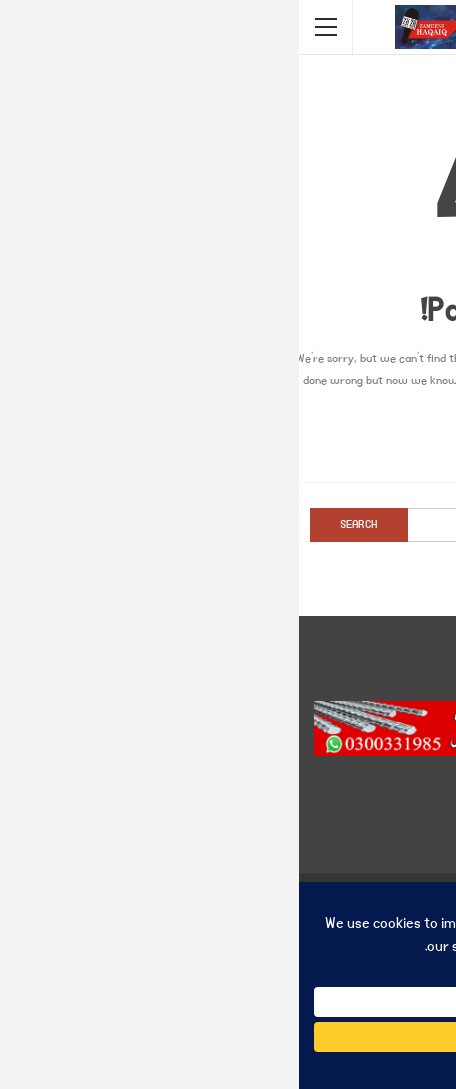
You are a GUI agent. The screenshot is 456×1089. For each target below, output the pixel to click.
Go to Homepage (228, 444)
